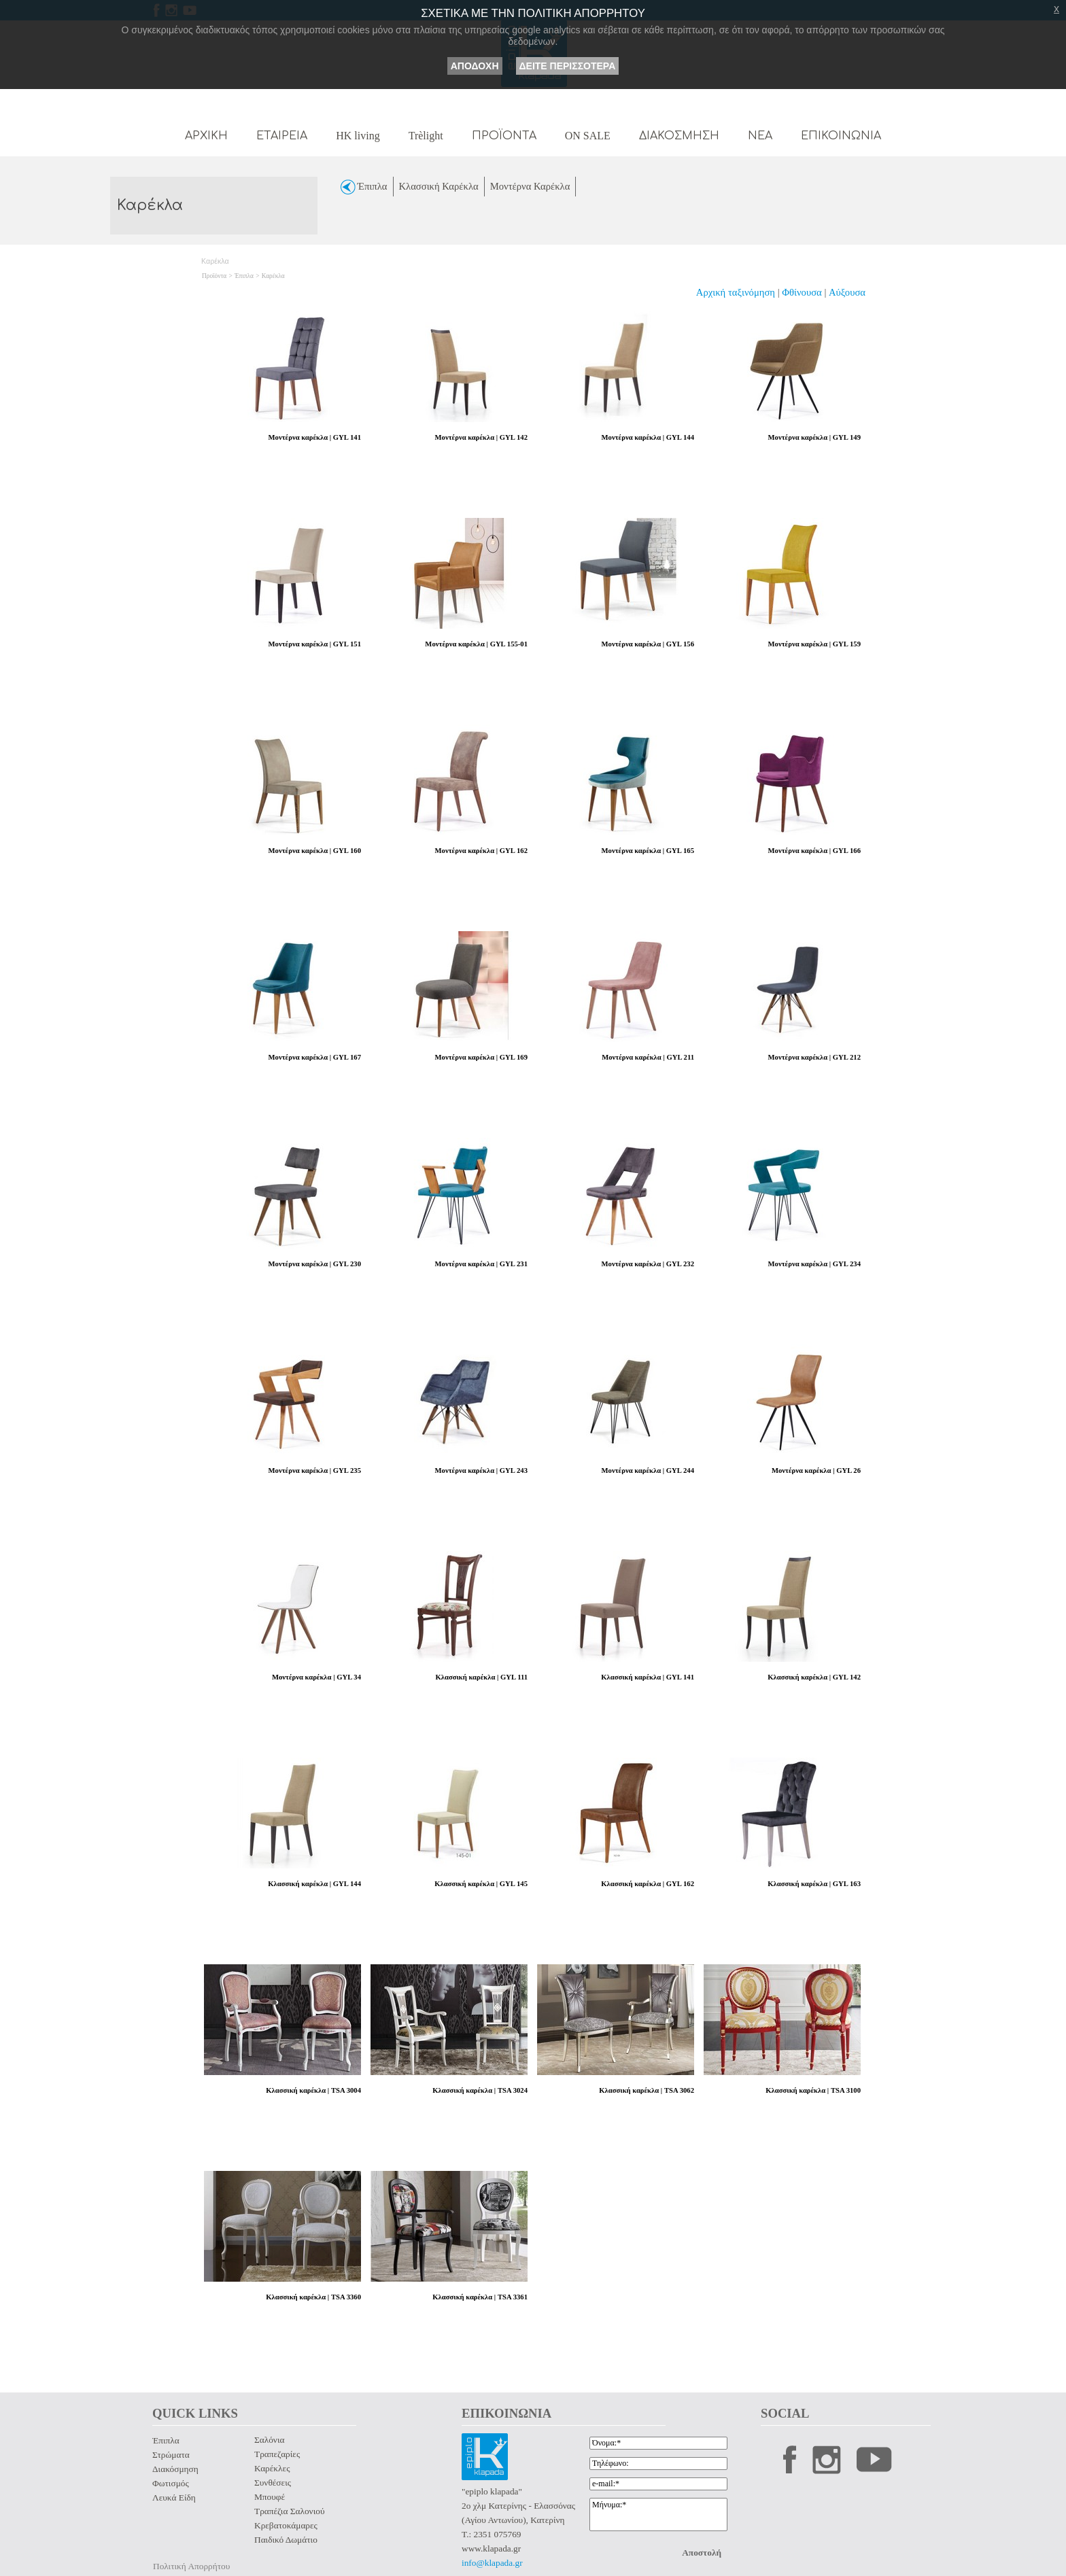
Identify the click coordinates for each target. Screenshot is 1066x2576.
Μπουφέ (269, 2497)
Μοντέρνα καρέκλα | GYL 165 (648, 850)
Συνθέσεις (272, 2482)
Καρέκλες (272, 2468)
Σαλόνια (269, 2440)
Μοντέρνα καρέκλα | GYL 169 (481, 1057)
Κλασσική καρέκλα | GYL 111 (481, 1677)
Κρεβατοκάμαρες (285, 2525)
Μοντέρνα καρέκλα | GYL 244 (648, 1470)
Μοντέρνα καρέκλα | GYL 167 (315, 1057)
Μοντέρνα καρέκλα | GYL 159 (814, 644)
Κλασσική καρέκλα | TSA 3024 (480, 2090)
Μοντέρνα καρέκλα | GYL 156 (648, 644)
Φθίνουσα (803, 292)
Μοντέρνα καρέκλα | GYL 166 (814, 850)
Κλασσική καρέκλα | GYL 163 (814, 1883)
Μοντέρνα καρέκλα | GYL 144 (648, 437)
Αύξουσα (847, 292)
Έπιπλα (244, 276)
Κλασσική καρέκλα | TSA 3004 (313, 2090)
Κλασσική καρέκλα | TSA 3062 (646, 2090)
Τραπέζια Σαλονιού (289, 2511)
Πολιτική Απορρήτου (191, 2566)
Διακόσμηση (175, 2469)
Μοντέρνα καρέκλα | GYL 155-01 (476, 644)
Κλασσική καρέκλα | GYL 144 (314, 1883)
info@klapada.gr (492, 2563)
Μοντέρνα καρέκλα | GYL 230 (315, 1264)
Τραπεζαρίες (277, 2454)
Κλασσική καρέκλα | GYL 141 (647, 1677)
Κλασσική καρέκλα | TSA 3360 (313, 2297)
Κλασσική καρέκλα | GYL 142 (814, 1677)
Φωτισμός (170, 2483)
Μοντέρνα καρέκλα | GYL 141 (315, 437)
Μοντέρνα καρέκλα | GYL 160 (315, 850)
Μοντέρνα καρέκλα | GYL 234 (814, 1264)
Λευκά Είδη (174, 2497)
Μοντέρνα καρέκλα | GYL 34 (316, 1677)
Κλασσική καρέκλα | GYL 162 (647, 1883)
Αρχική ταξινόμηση (735, 292)
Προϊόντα (214, 276)
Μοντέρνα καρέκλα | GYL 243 (481, 1470)
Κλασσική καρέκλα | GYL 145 (481, 1883)
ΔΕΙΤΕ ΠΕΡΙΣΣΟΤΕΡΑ (567, 65)
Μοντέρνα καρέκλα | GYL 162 (481, 850)
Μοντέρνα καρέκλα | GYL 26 (816, 1470)
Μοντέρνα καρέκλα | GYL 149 (814, 437)
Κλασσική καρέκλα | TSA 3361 (480, 2297)
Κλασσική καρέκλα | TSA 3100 (813, 2090)
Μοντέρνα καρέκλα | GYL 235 (315, 1470)
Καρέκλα (273, 276)
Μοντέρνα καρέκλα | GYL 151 (315, 644)
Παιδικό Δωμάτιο (285, 2540)
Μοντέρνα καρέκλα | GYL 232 (648, 1264)
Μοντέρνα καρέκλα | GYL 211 (648, 1057)
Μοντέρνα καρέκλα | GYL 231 (481, 1264)
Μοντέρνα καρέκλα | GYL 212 (814, 1057)
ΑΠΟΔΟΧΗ (475, 65)
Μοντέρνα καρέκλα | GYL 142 (481, 437)
